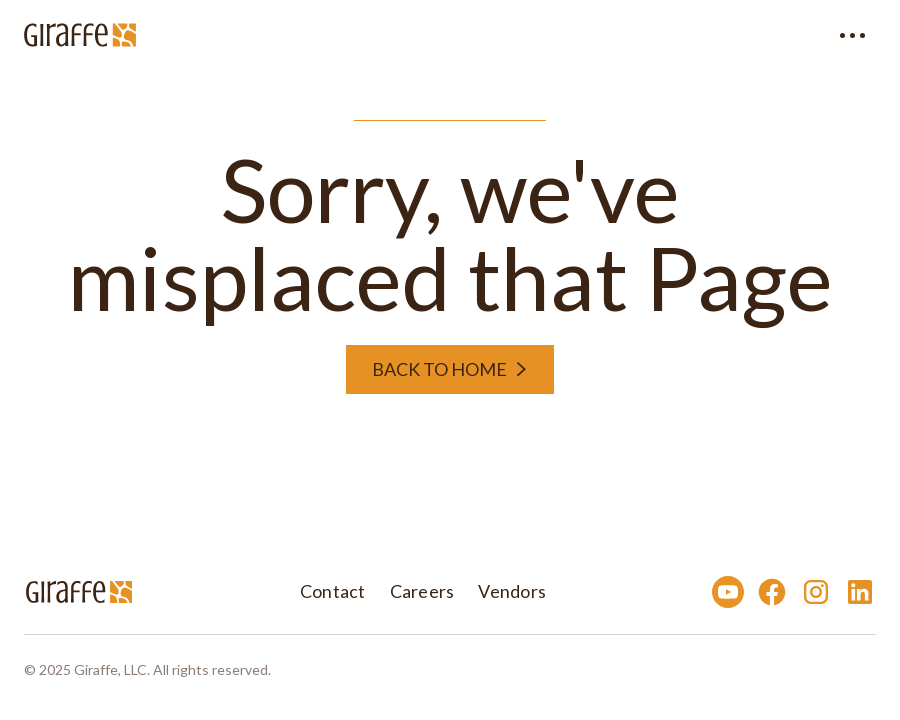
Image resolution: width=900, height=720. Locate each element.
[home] (80, 35)
